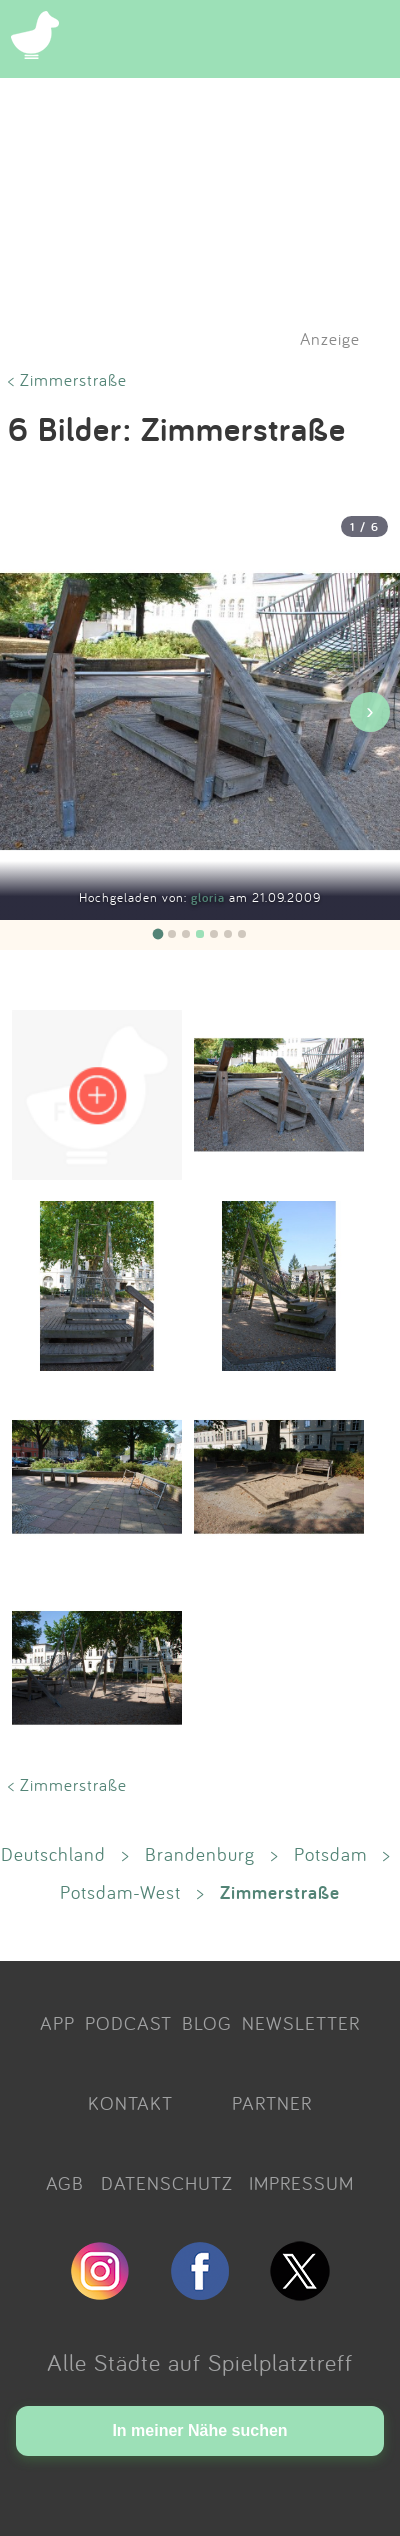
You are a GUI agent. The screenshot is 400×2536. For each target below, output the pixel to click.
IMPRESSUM (301, 2183)
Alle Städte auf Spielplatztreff (200, 2362)
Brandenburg (200, 1854)
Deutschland (53, 1854)
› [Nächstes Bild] (369, 711)
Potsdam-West (120, 1892)
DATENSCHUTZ (167, 2183)
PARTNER (272, 2103)
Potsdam (330, 1854)
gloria (210, 897)
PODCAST (128, 2023)
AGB (65, 2183)
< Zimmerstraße (67, 379)
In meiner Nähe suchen (199, 2430)
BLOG (207, 2023)
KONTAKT (130, 2103)
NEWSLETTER (301, 2023)
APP (57, 2023)
